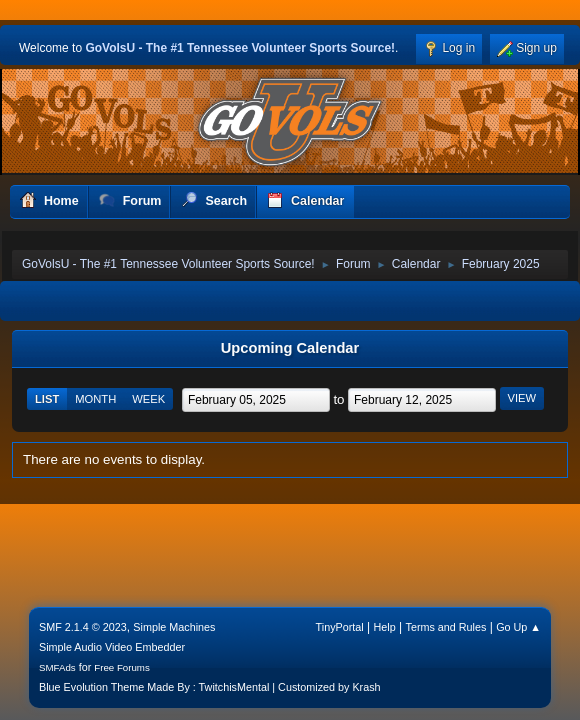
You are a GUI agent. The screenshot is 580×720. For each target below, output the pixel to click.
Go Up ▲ (518, 627)
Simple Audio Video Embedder (112, 647)
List (47, 399)
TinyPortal (340, 627)
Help (385, 627)
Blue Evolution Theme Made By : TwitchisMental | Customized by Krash (210, 687)
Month (95, 399)
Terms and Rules (446, 627)
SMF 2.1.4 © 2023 (83, 627)
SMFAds (57, 667)
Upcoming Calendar (290, 348)
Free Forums (122, 667)
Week (148, 399)
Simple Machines (174, 627)
